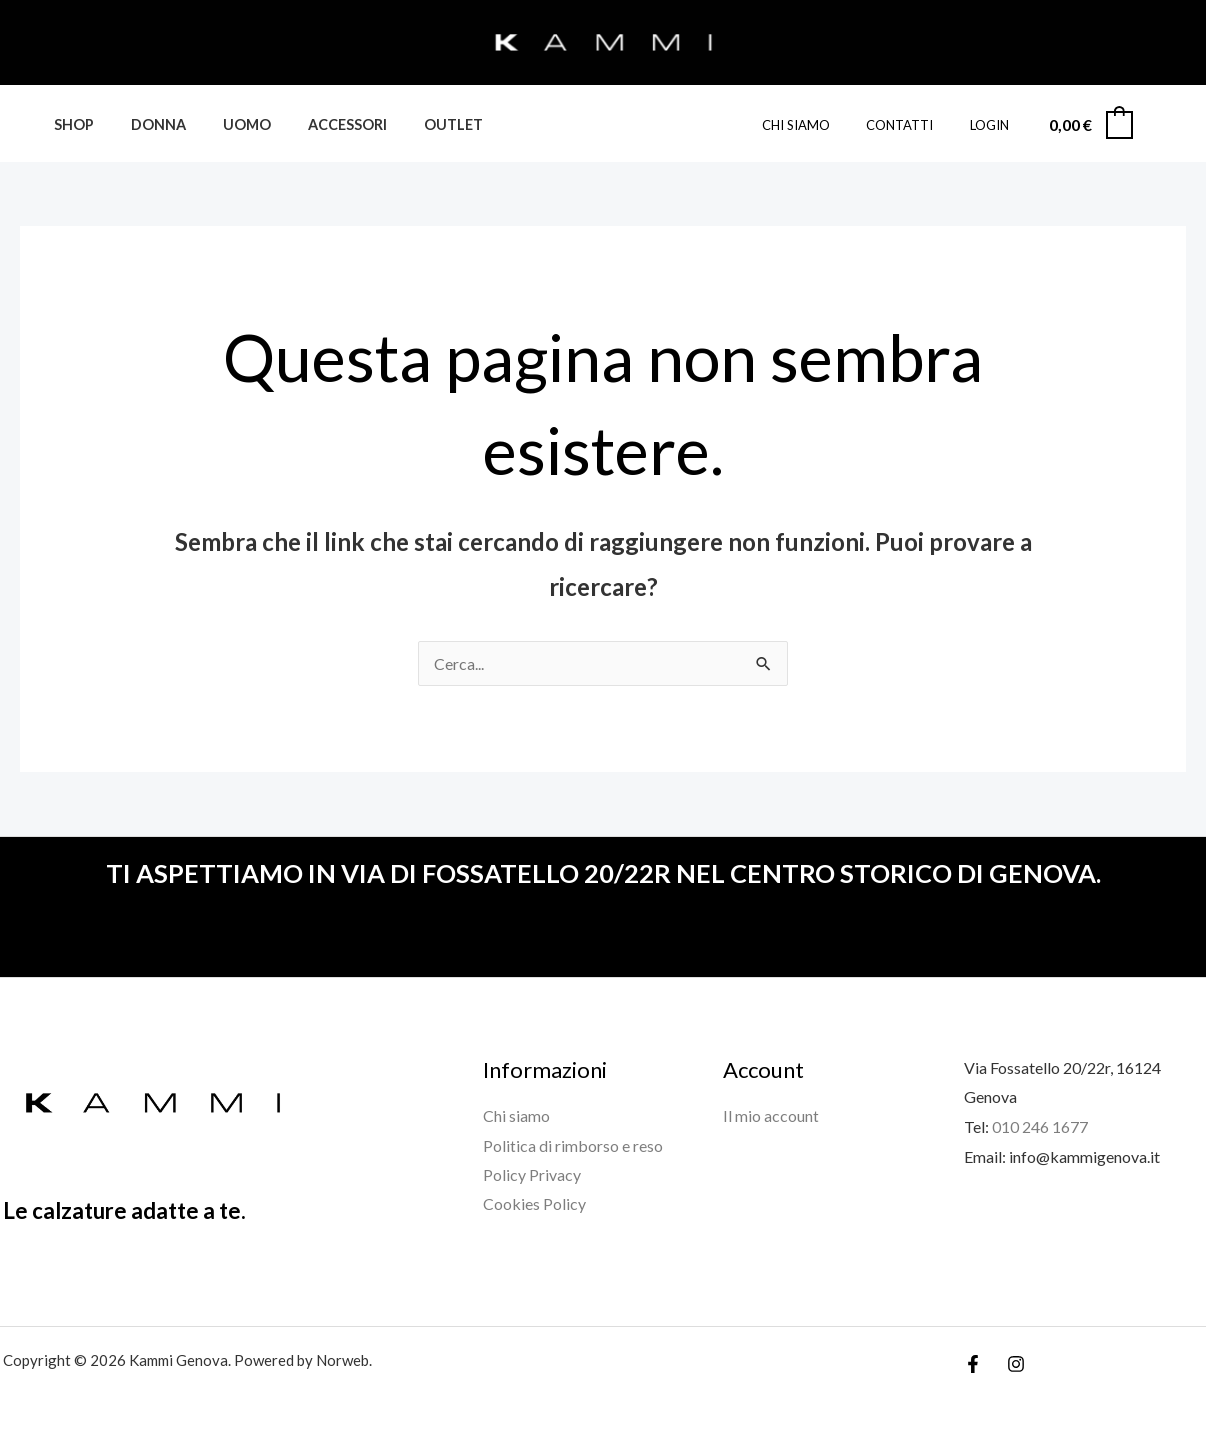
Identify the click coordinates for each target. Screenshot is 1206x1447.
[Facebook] (973, 1364)
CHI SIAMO (822, 125)
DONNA (145, 124)
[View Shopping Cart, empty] (1090, 124)
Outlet (416, 124)
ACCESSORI (318, 124)
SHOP (69, 124)
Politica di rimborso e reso (573, 1145)
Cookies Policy (534, 1204)
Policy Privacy (532, 1174)
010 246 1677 (1040, 1126)
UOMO (226, 124)
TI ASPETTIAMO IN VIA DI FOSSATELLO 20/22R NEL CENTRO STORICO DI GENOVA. (603, 873)
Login (994, 125)
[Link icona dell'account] (1162, 124)
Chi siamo (516, 1115)
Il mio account (771, 1115)
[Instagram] (1016, 1364)
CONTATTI (915, 125)
